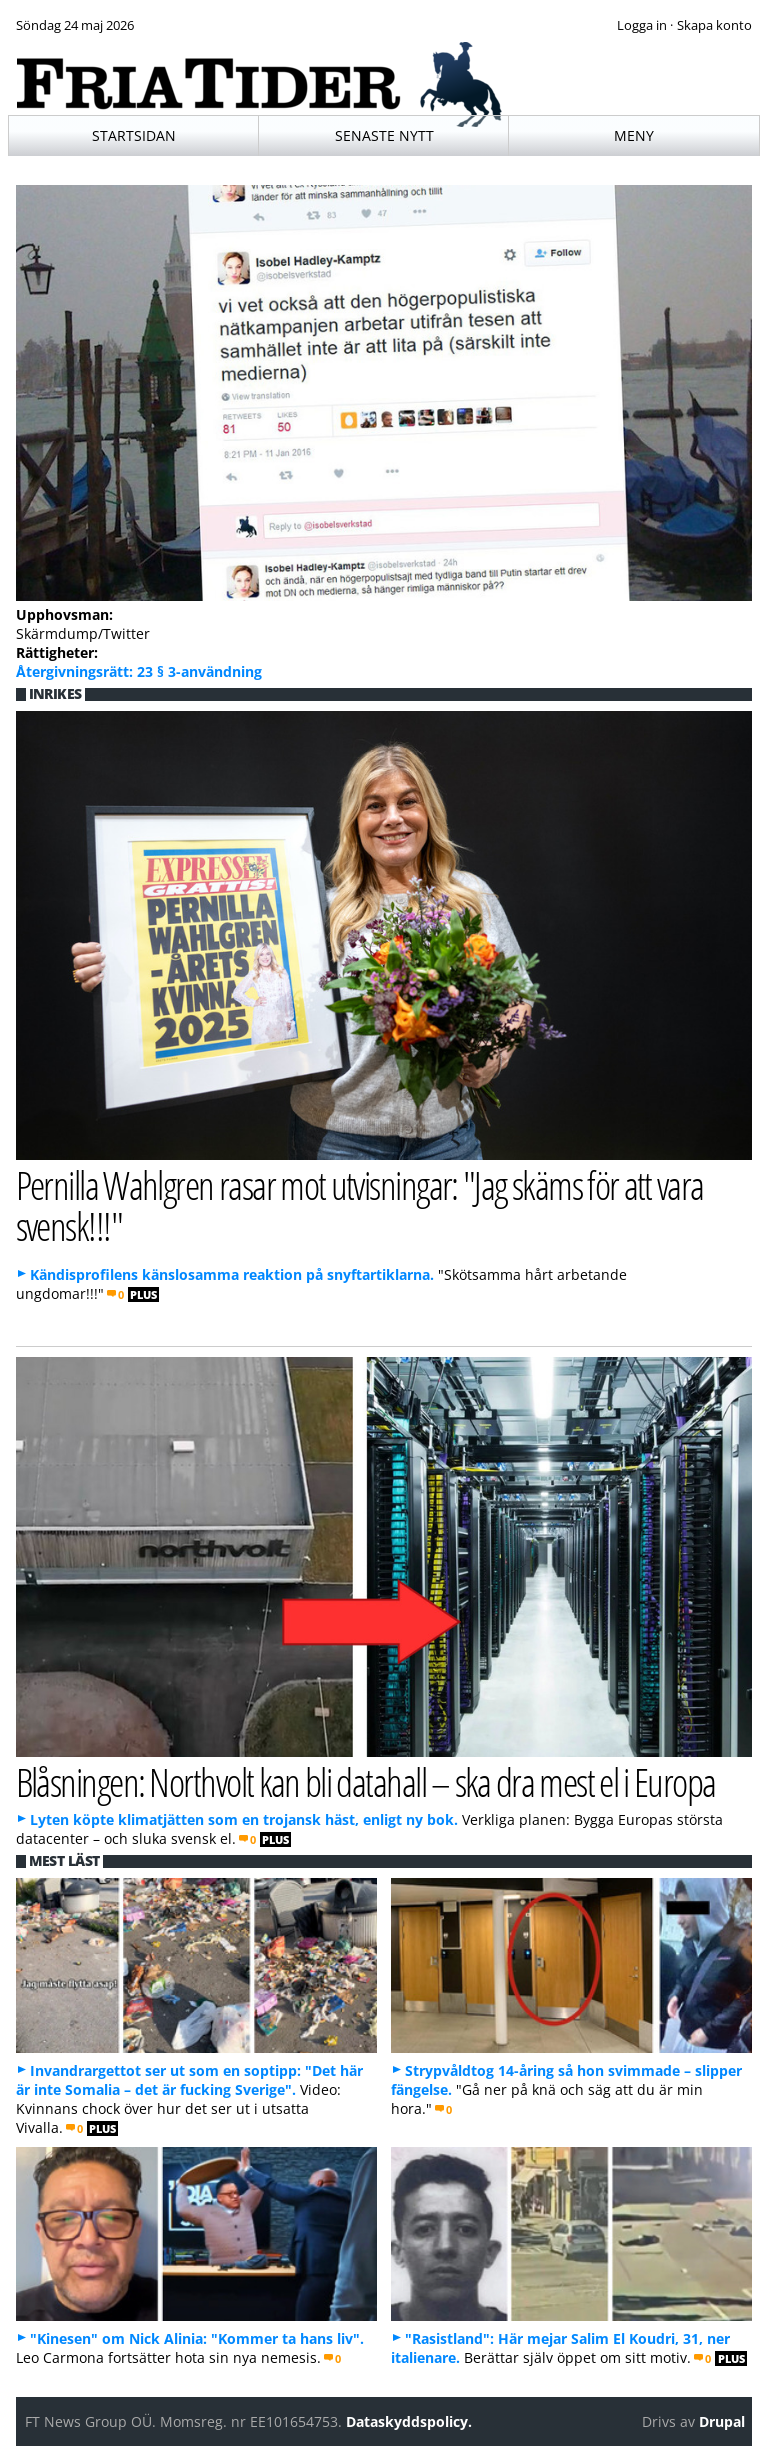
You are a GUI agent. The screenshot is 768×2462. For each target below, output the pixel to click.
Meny (634, 135)
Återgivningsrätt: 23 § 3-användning (139, 671)
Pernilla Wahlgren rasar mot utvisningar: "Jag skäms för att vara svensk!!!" (360, 1205)
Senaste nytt (384, 135)
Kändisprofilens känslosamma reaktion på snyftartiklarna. (232, 1274)
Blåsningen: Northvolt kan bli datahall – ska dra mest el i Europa (366, 1781)
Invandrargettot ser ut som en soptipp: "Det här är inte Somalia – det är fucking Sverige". (189, 2080)
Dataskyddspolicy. (409, 2421)
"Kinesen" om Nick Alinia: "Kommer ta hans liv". (197, 2338)
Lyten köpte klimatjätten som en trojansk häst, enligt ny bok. (244, 1819)
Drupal (722, 2421)
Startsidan (134, 135)
